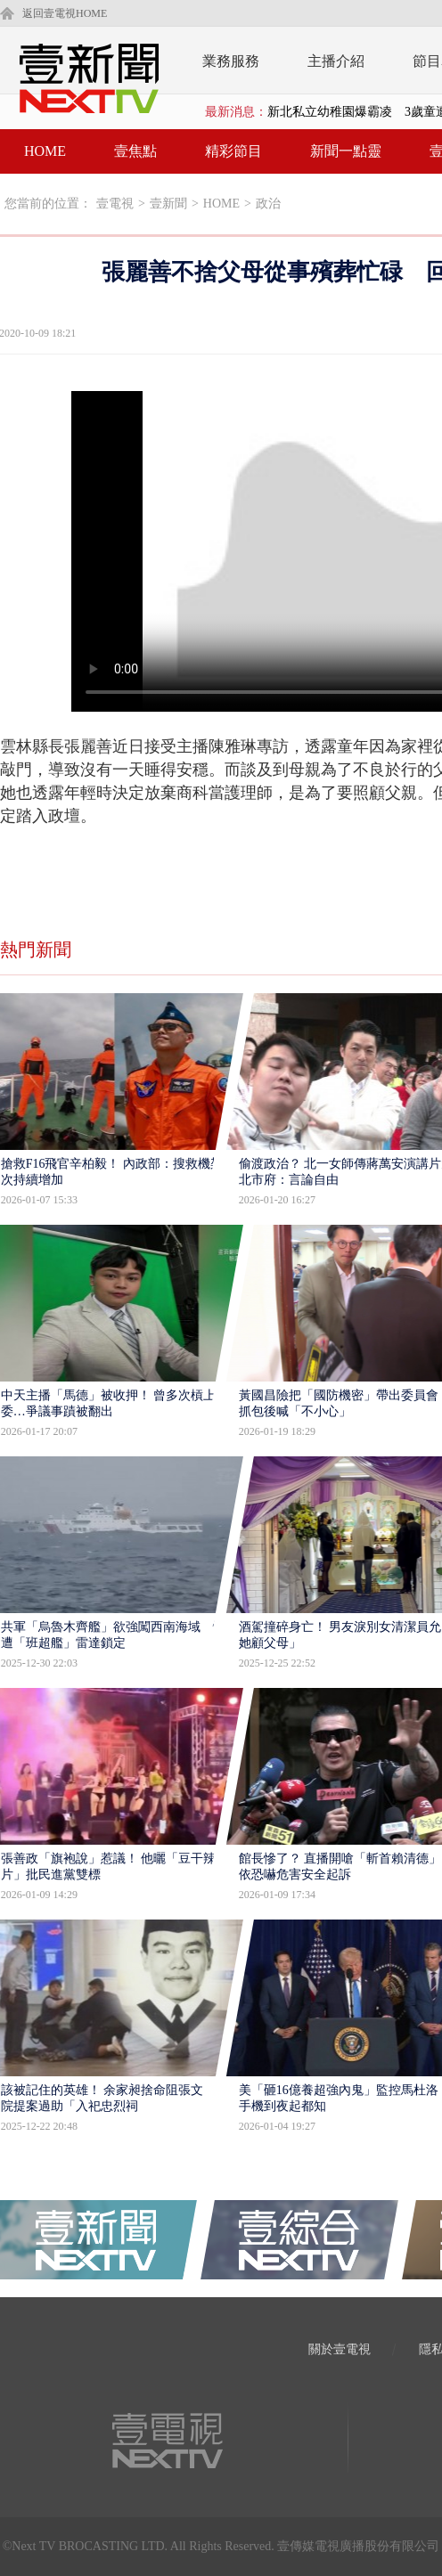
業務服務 (230, 61)
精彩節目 (233, 151)
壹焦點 (135, 151)
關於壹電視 (339, 2349)
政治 (268, 203)
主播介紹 (335, 61)
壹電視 (115, 203)
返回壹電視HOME (64, 13)
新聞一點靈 (345, 151)
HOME (45, 151)
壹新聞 (168, 203)
